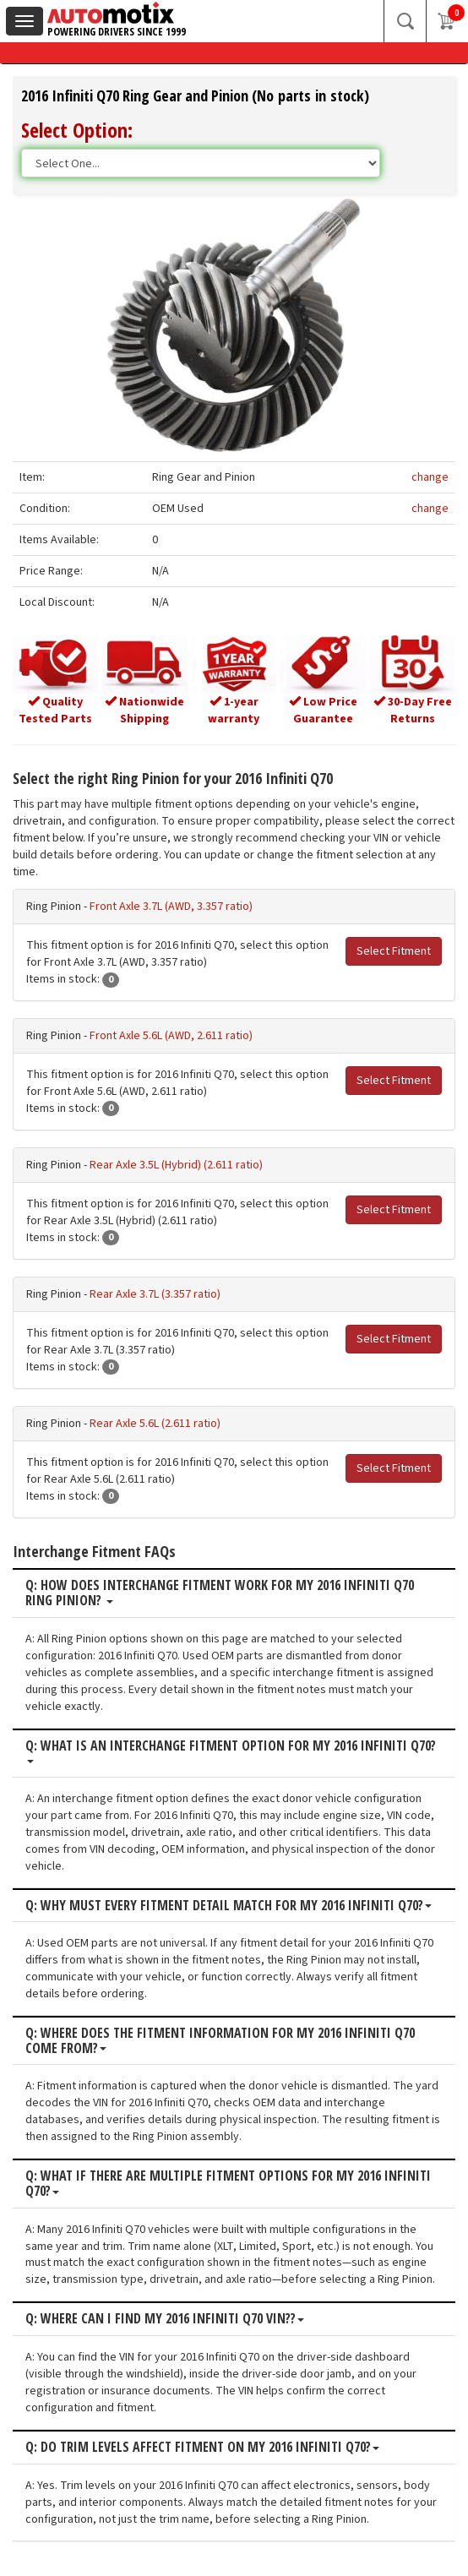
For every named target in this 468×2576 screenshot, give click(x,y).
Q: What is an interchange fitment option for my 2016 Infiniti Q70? (230, 1751)
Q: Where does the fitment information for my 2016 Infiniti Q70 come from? (220, 2041)
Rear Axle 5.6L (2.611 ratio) (155, 1423)
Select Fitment (393, 951)
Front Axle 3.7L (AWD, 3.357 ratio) (171, 906)
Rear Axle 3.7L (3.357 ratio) (155, 1294)
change (430, 477)
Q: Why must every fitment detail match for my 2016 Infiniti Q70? (228, 1906)
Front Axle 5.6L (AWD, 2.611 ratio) (171, 1035)
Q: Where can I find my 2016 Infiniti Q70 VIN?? (164, 2319)
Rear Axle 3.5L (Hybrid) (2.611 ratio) (176, 1165)
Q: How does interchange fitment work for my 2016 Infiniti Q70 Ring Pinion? (219, 1593)
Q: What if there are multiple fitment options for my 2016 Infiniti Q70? (228, 2183)
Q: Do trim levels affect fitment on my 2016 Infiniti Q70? (202, 2447)
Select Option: (77, 130)
